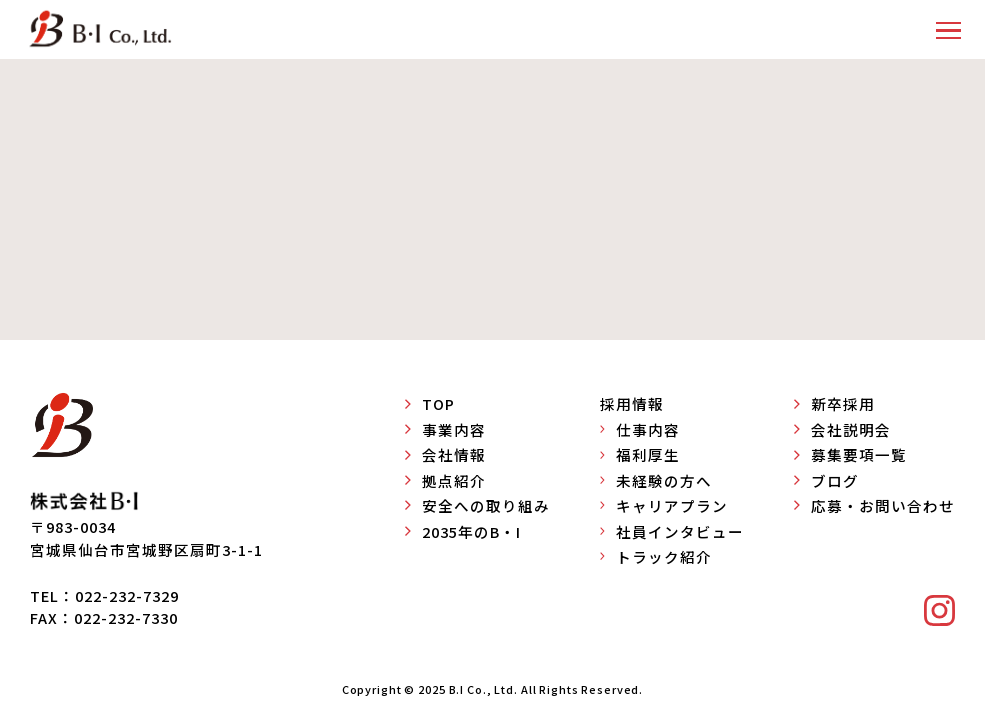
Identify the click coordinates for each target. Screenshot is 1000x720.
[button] (948, 29)
